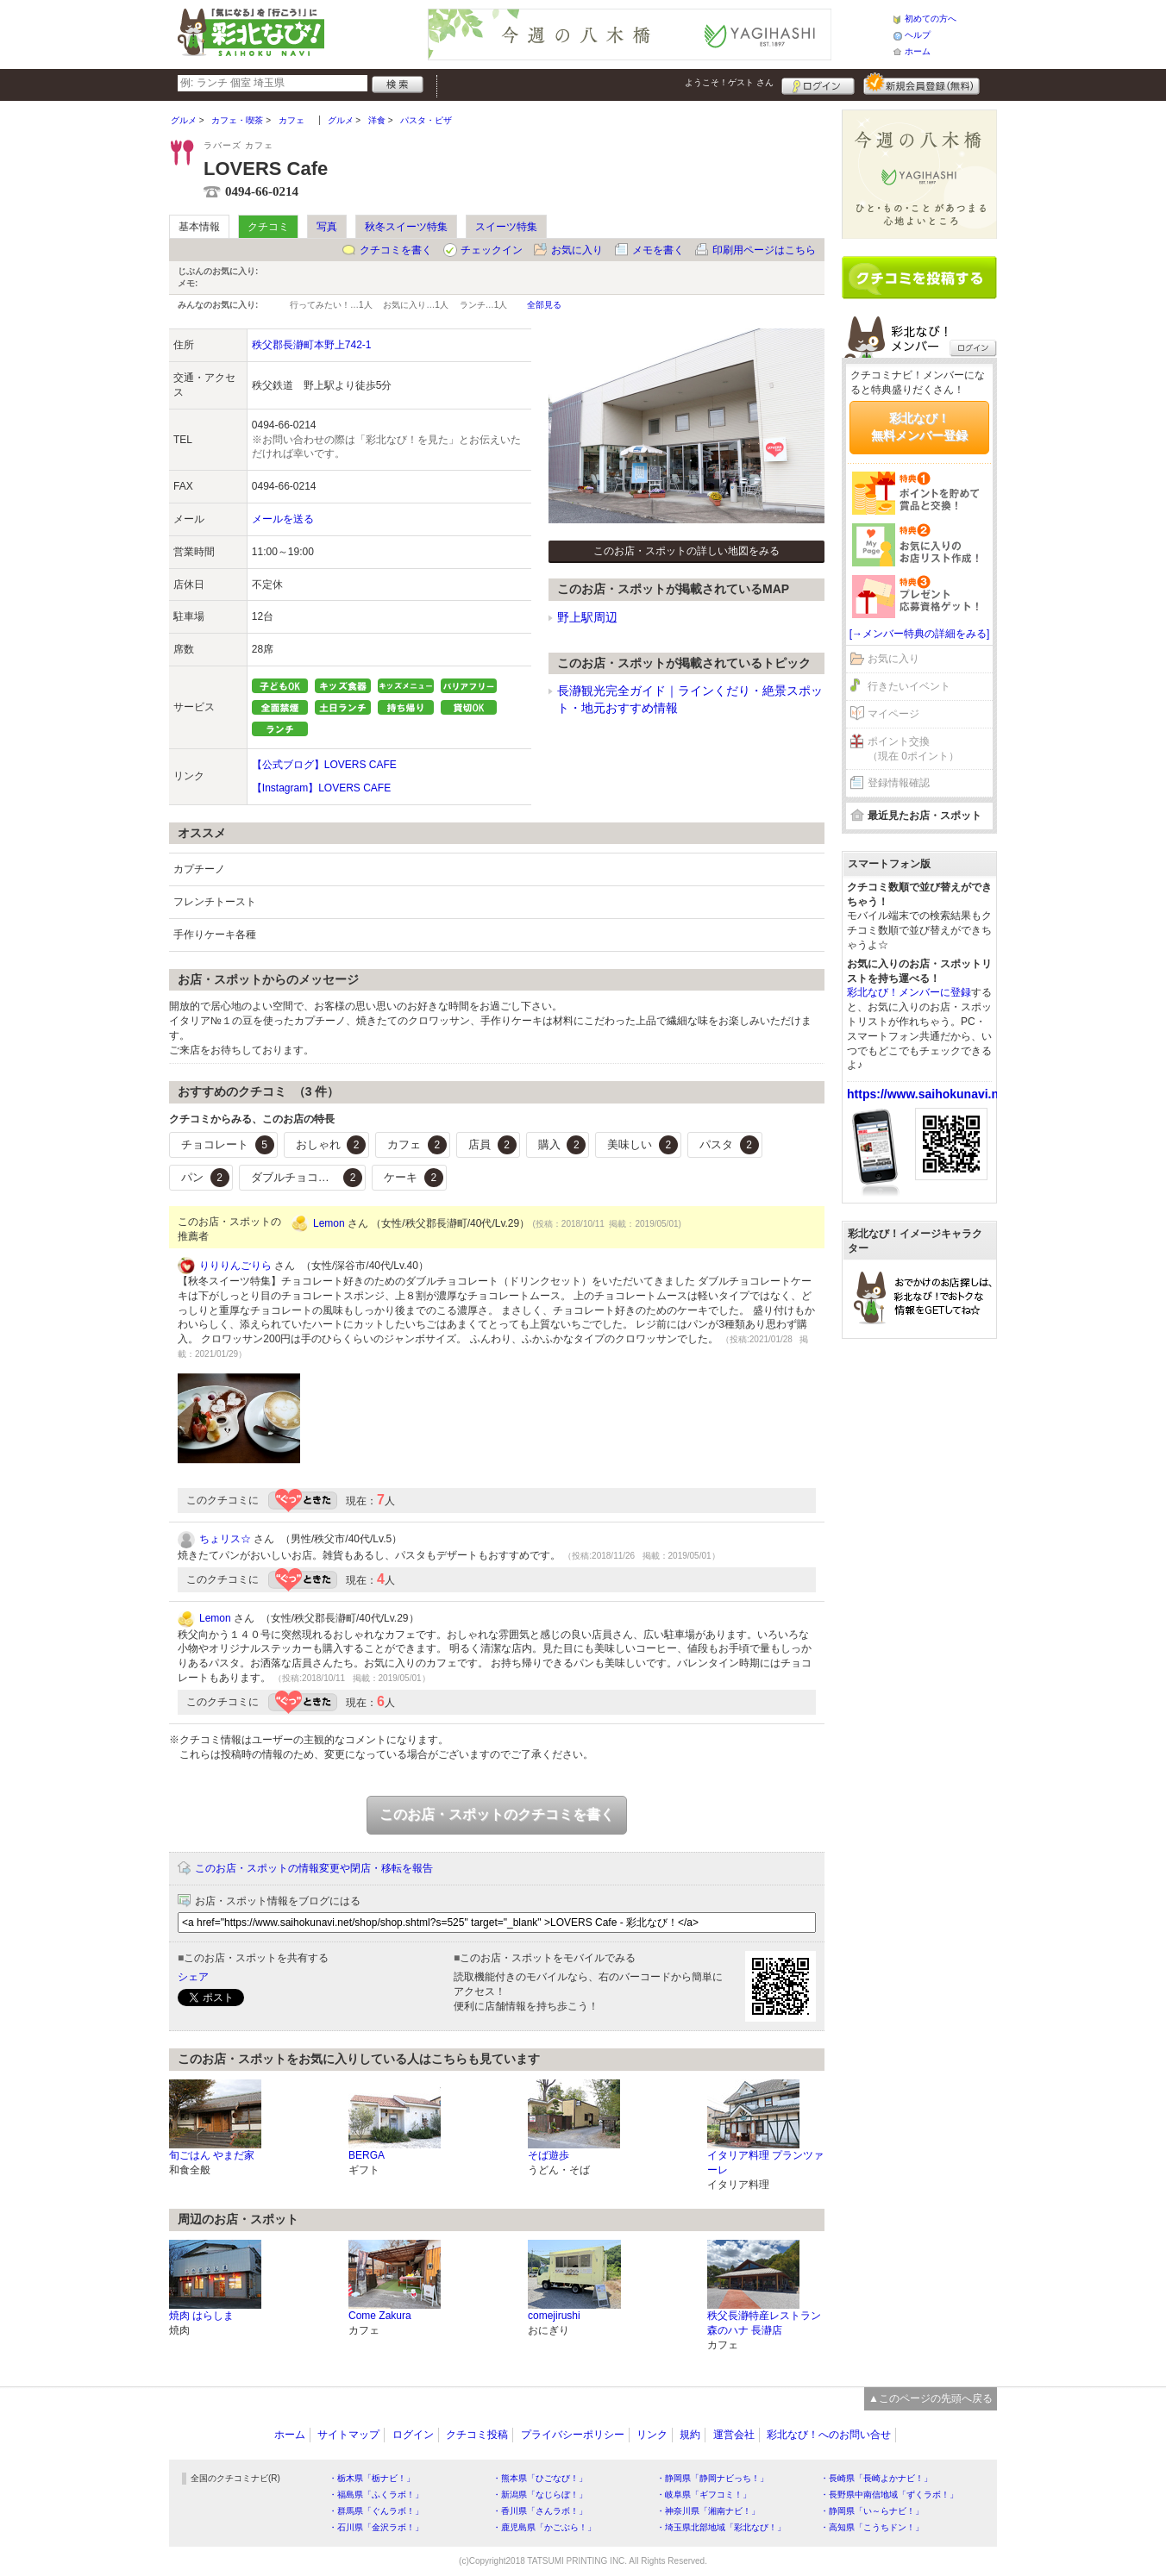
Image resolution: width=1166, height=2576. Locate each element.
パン (205, 1177)
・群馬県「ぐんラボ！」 (376, 2511)
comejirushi (554, 2316)
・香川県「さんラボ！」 (539, 2511)
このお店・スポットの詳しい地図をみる (686, 551)
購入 (562, 1144)
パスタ (729, 1144)
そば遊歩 (548, 2155)
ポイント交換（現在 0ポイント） (913, 748)
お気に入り (577, 250)
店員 (492, 1144)
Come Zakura (379, 2316)
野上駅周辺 (587, 617)
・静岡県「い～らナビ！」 (872, 2511)
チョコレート (227, 1144)
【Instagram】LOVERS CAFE (321, 788)
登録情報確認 (899, 783)
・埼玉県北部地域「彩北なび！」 (721, 2527)
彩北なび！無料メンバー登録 (919, 426)
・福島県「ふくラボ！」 (376, 2494)
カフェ (417, 1144)
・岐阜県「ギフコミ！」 (703, 2494)
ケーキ (413, 1177)
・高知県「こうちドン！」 (872, 2527)
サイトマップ (348, 2435)
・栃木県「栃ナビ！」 (372, 2478)
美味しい (642, 1144)
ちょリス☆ (225, 1539)
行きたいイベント (909, 686)
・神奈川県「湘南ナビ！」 (708, 2511)
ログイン (818, 83)
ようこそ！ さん (729, 82)
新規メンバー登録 (921, 83)
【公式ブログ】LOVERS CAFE (324, 765)
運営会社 (734, 2435)
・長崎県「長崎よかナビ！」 (876, 2478)
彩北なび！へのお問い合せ (829, 2435)
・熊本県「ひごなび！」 (539, 2478)
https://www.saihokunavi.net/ (929, 1094)
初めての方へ (930, 18)
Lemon (329, 1223)
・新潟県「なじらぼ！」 (539, 2494)
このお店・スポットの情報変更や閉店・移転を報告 (314, 1868)
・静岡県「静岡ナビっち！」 (712, 2478)
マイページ (893, 714)
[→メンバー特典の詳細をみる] (919, 634)
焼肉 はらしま (201, 2316)
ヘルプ (918, 35)
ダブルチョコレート (307, 1177)
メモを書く (658, 250)
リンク (652, 2435)
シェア (193, 1977)
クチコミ (268, 227)
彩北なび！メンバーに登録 (909, 992)
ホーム (918, 51)
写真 (327, 227)
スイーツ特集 (506, 227)
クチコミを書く (396, 250)
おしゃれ (331, 1144)
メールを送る (283, 519)
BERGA (366, 2155)
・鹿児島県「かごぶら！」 (544, 2527)
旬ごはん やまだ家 (211, 2155)
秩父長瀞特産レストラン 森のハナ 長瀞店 (764, 2323)
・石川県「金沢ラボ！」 (376, 2527)
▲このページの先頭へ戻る (930, 2398)
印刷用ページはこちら (764, 250)
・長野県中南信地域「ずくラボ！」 (889, 2494)
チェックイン (492, 250)
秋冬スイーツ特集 (406, 227)
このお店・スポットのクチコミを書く (496, 1814)
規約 (690, 2435)
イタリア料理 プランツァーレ (765, 2162)
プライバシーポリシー (572, 2435)
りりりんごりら (235, 1266)
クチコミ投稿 (477, 2435)
